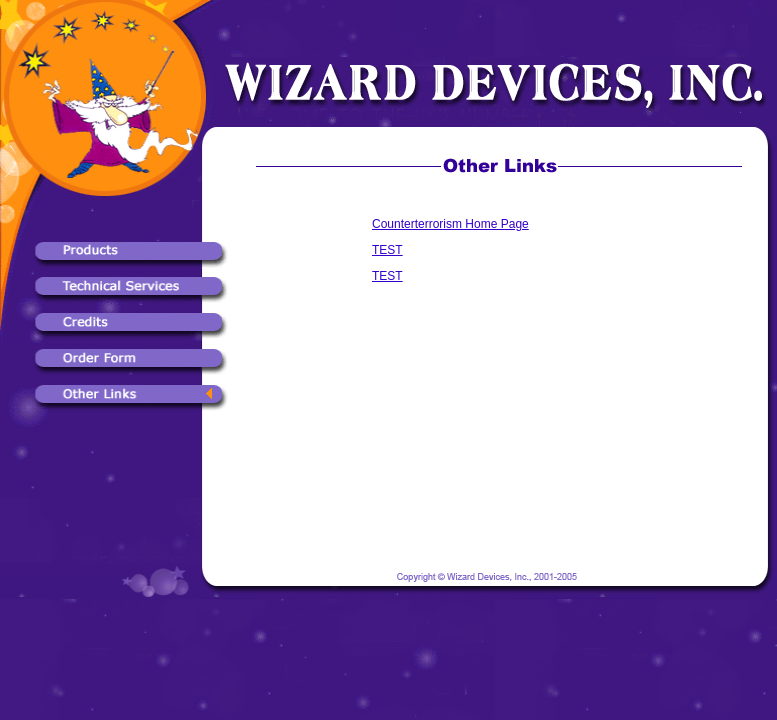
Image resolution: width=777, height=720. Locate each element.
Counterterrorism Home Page (450, 224)
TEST (387, 250)
